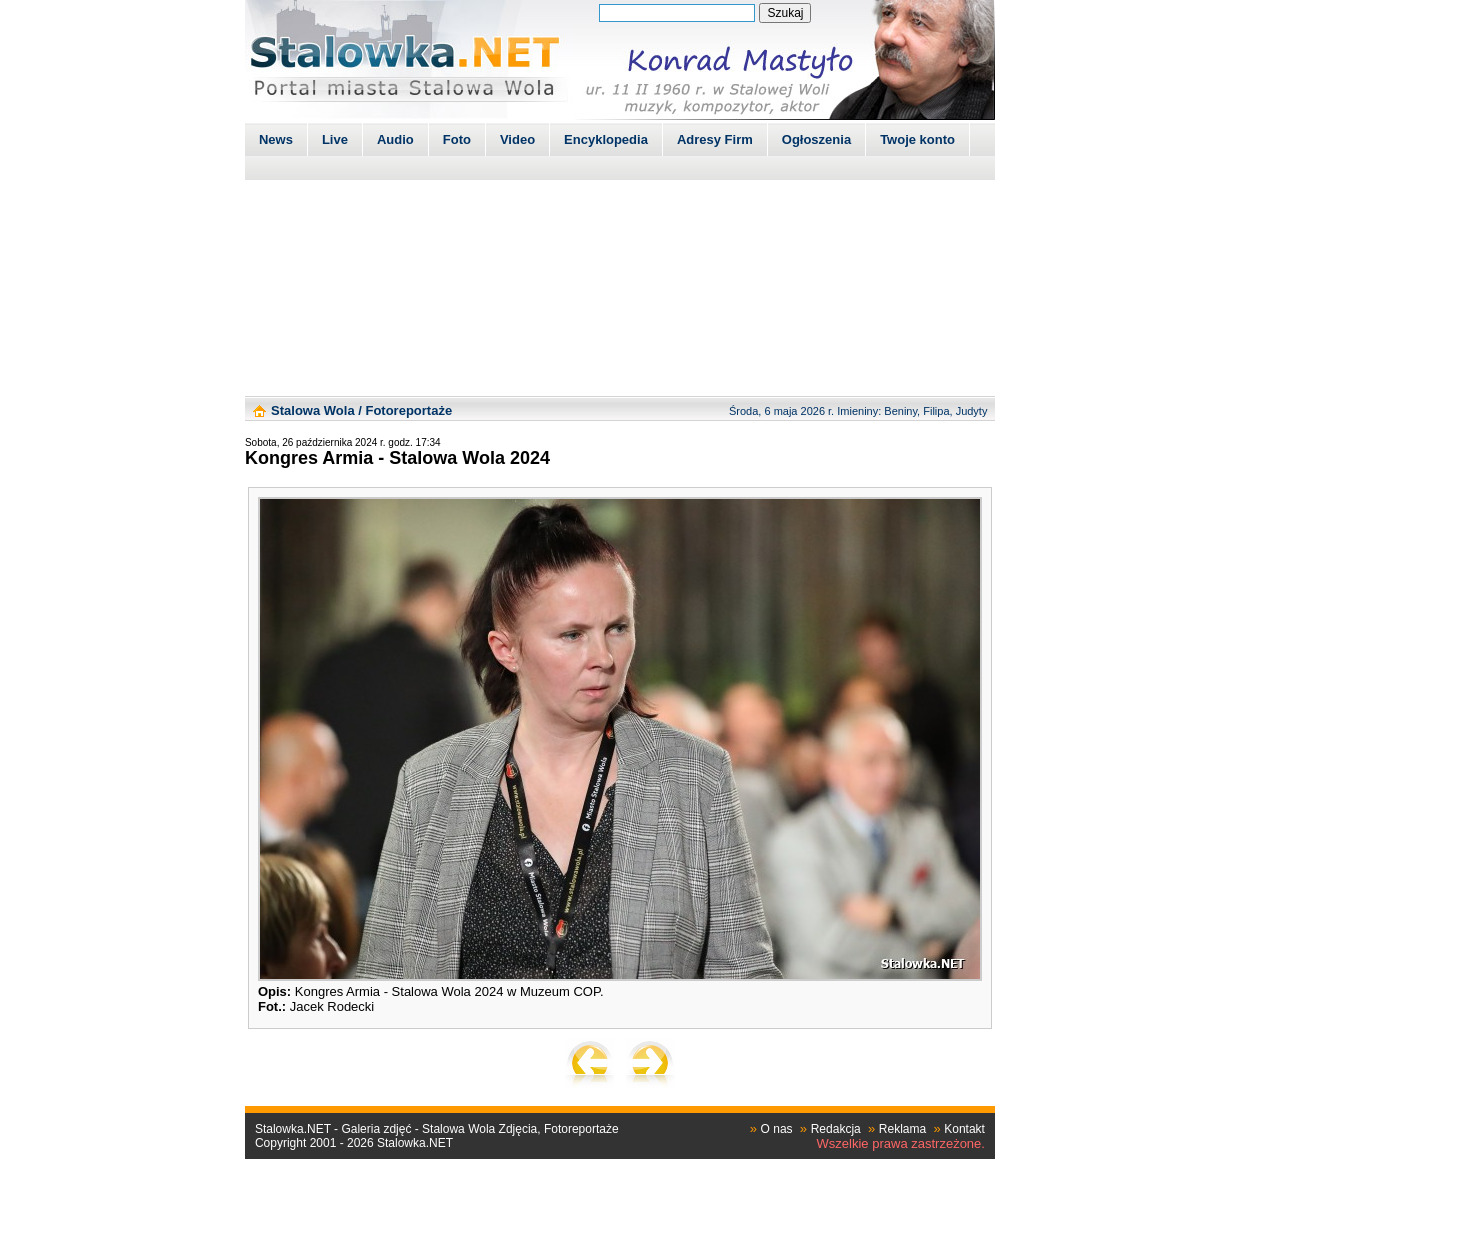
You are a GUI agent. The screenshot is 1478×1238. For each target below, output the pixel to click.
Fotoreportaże (408, 410)
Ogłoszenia (816, 139)
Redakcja (836, 1129)
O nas (777, 1129)
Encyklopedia (606, 139)
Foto (457, 139)
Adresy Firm (715, 139)
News (276, 139)
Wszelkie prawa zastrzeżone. (901, 1143)
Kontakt (964, 1129)
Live (335, 139)
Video (517, 139)
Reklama (902, 1129)
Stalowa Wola (313, 410)
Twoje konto (917, 139)
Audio (395, 139)
